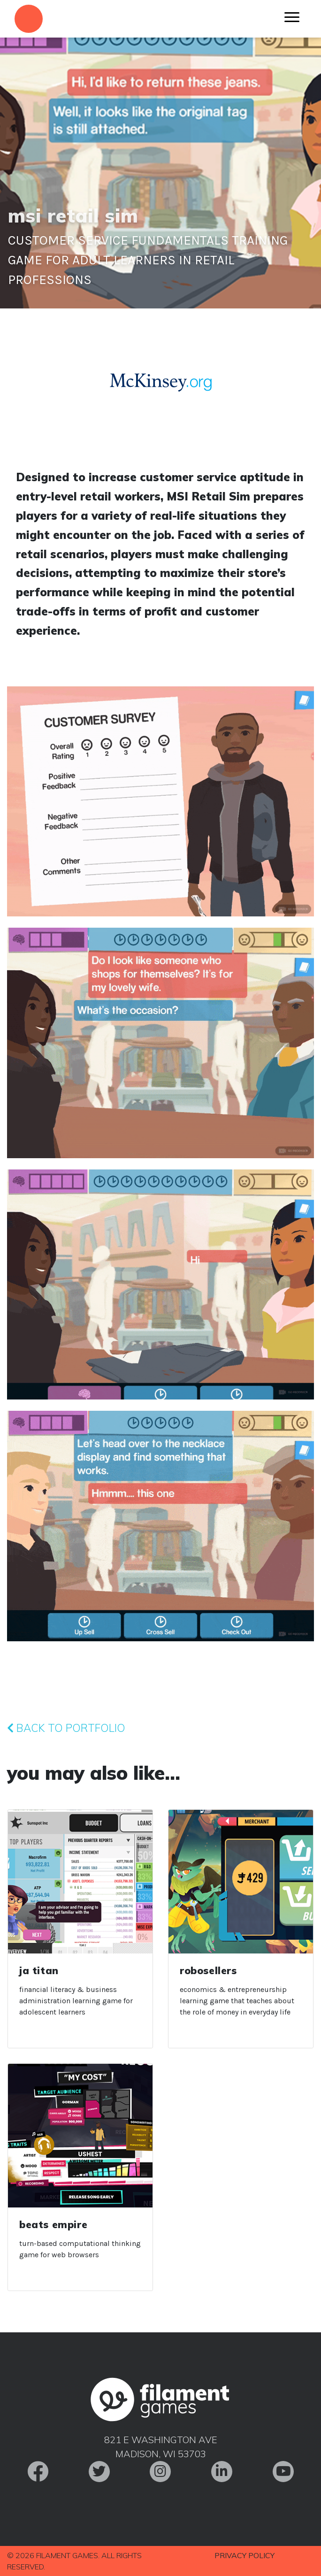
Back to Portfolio (66, 1728)
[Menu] (291, 19)
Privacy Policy (244, 2555)
